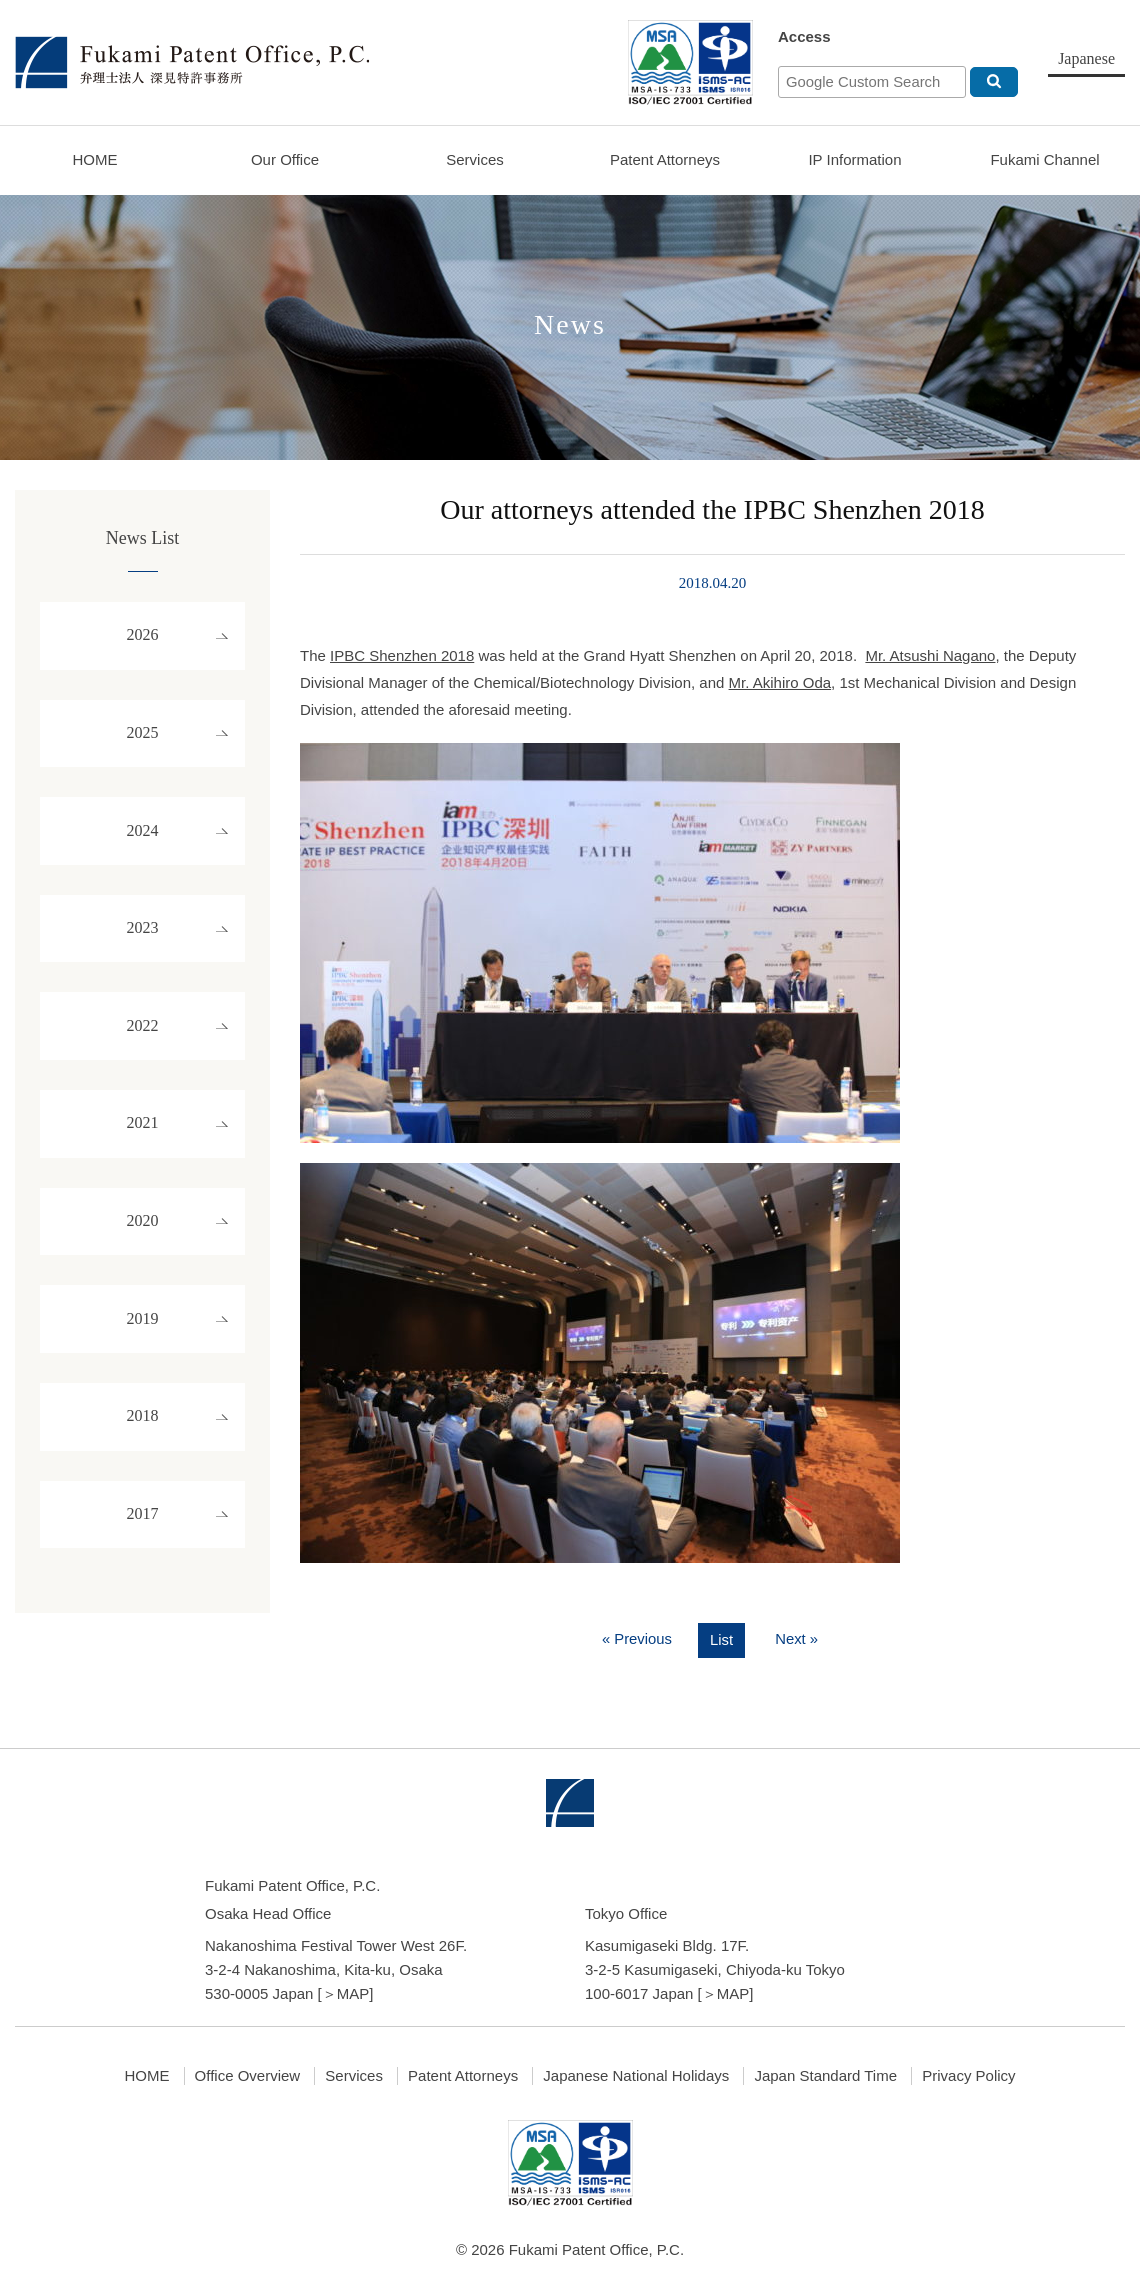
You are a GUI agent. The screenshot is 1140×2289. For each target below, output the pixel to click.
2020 (143, 1243)
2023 (143, 940)
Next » (797, 1639)
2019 (143, 1344)
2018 (143, 1445)
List (721, 1640)
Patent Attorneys (665, 159)
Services (475, 159)
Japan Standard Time (825, 2075)
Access (804, 36)
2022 (143, 1041)
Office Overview (248, 2075)
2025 (143, 738)
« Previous (636, 1639)
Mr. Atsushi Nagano (930, 655)
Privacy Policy (968, 2075)
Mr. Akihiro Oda (780, 682)
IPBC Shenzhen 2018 (402, 655)
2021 (143, 1142)
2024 (143, 839)
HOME (95, 159)
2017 (143, 1546)
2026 (143, 637)
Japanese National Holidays (636, 2075)
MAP (353, 1993)
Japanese (1086, 58)
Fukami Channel (1044, 159)
